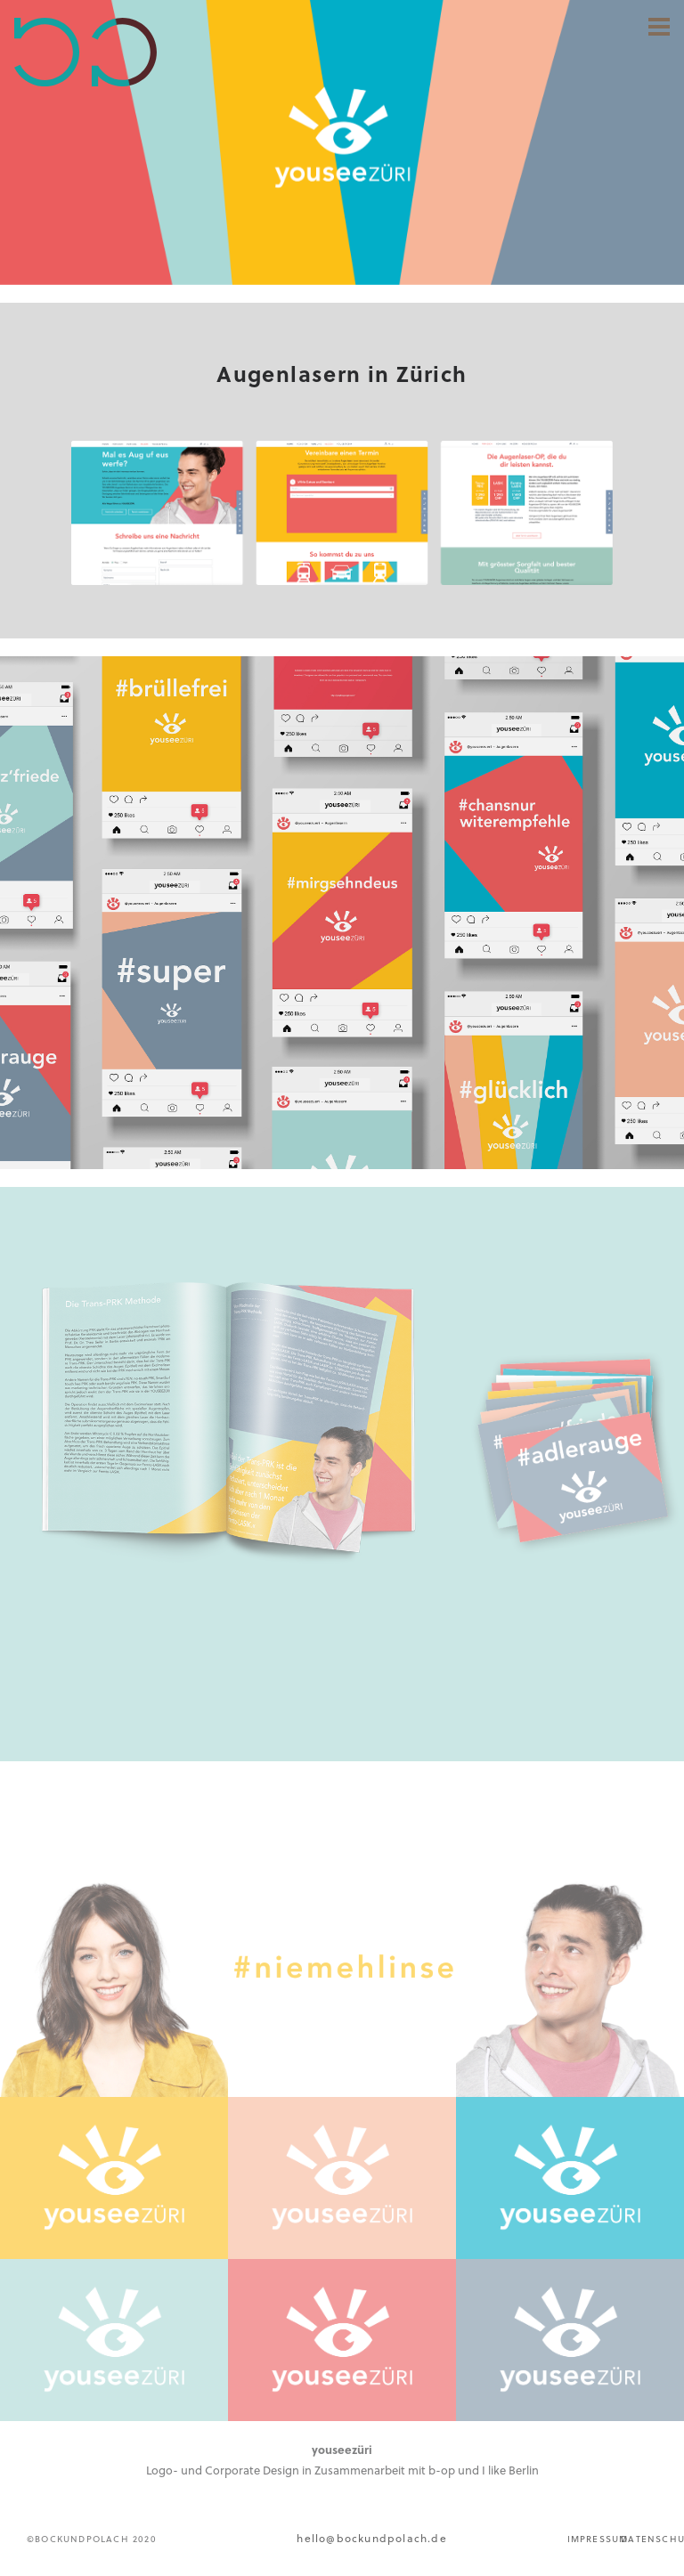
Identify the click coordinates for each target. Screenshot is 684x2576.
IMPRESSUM (598, 2538)
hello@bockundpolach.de (371, 2538)
